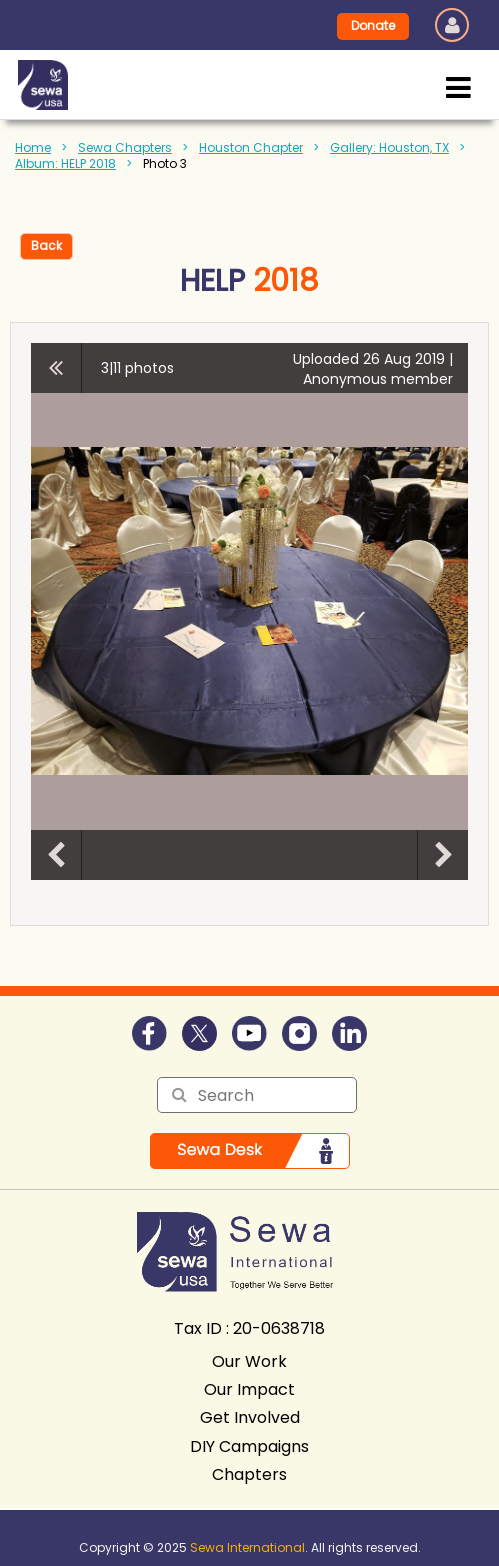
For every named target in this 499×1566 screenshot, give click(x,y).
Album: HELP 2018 (65, 163)
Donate (373, 25)
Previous (56, 855)
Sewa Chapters (125, 147)
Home (33, 147)
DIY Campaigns (249, 1446)
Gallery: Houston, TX (389, 147)
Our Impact (249, 1389)
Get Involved (250, 1417)
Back (46, 245)
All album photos (56, 368)
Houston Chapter (251, 147)
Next (443, 855)
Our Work (249, 1361)
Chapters (249, 1474)
